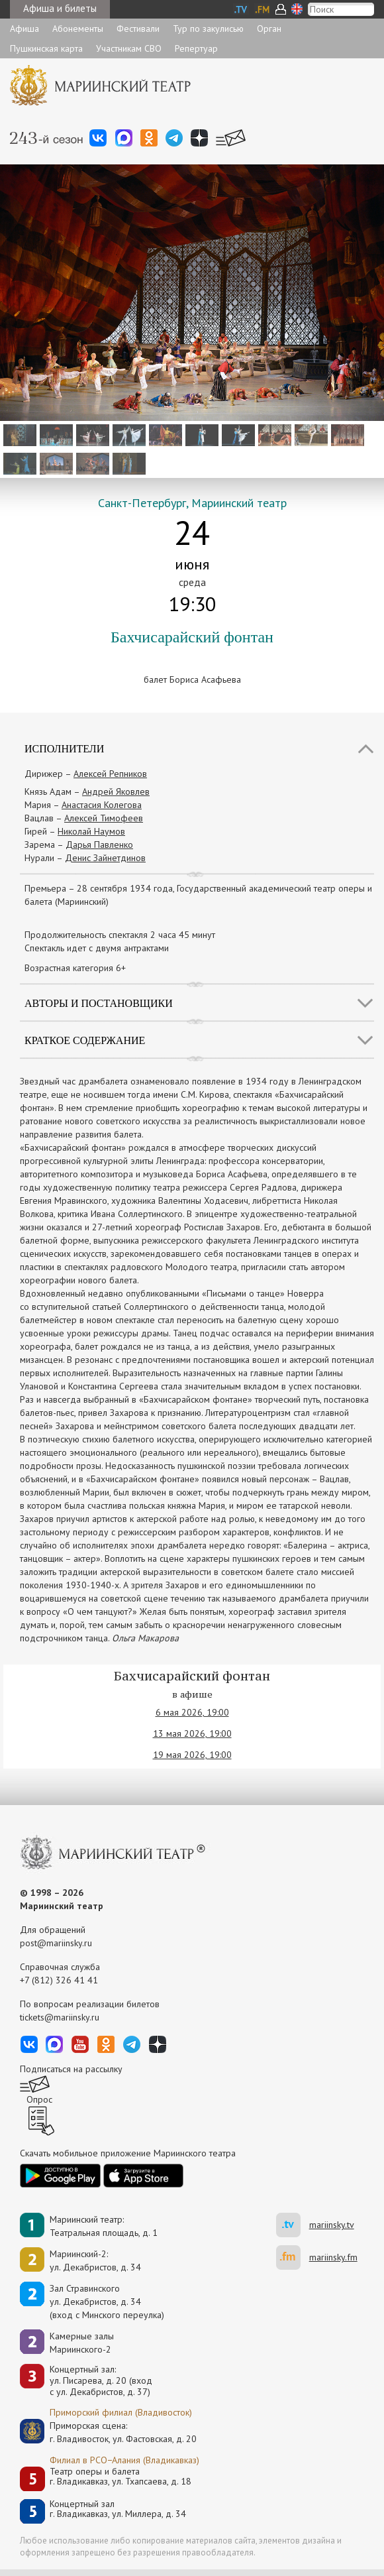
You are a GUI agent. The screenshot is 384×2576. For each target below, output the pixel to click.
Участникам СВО (129, 48)
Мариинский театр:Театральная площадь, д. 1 (104, 2226)
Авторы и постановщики (98, 1003)
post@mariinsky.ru (56, 1943)
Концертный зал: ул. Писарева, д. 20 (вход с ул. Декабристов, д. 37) (101, 2380)
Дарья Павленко (99, 844)
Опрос (39, 2099)
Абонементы (77, 28)
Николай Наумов (91, 831)
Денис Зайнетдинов (105, 858)
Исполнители (64, 748)
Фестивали (138, 28)
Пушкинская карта (46, 48)
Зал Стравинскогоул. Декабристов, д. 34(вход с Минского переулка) (107, 2301)
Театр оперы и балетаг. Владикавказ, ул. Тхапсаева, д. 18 (120, 2477)
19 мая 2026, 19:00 (192, 1755)
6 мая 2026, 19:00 (192, 1712)
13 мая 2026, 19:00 (192, 1733)
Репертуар (196, 48)
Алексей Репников (110, 774)
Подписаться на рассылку (71, 2069)
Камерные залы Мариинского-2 (82, 2342)
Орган (269, 28)
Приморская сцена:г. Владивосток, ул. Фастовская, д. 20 (109, 2432)
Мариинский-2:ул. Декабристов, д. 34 (95, 2260)
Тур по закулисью (208, 28)
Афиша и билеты (60, 8)
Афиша (24, 28)
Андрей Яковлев (116, 791)
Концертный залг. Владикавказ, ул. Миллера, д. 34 (118, 2509)
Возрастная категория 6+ (75, 968)
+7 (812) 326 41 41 (59, 1980)
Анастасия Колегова (102, 805)
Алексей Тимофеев (103, 818)
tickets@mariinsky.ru (59, 2017)
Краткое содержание (84, 1040)
